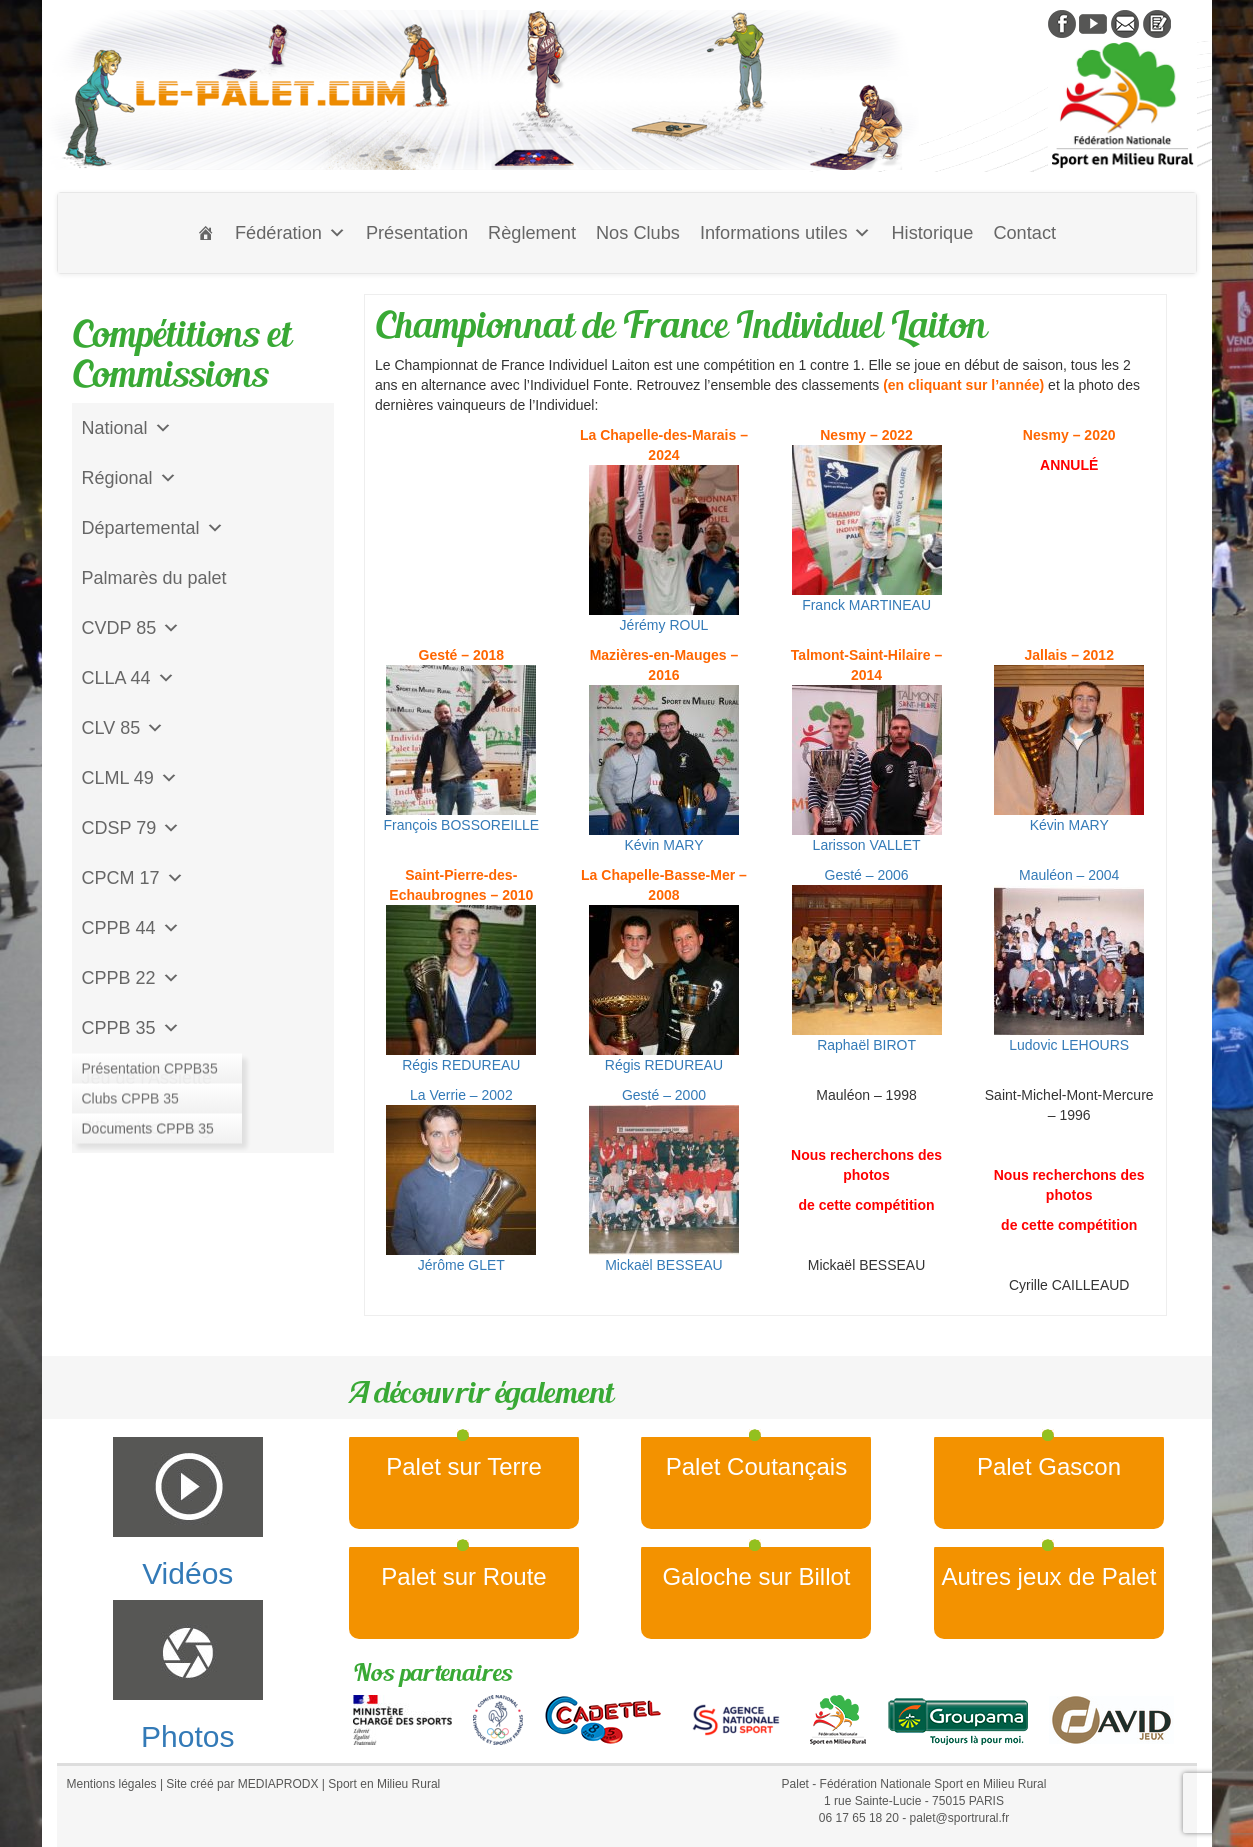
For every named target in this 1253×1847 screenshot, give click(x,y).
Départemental (153, 528)
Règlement (532, 233)
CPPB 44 (131, 928)
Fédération (290, 233)
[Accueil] (206, 233)
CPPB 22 (131, 978)
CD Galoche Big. (149, 1128)
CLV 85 (123, 728)
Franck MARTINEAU (867, 529)
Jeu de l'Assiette (147, 1078)
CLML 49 (130, 778)
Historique (932, 233)
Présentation (417, 233)
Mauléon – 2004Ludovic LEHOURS (1069, 960)
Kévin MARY (664, 769)
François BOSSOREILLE (462, 749)
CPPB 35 (131, 1028)
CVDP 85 (131, 628)
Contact (1024, 233)
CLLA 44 (128, 678)
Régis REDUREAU (461, 989)
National (127, 428)
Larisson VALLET (867, 769)
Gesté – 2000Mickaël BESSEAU (664, 1180)
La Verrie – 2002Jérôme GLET (461, 1180)
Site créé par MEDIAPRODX (242, 1784)
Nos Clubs (638, 233)
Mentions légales (112, 1784)
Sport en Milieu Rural (384, 1784)
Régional (129, 478)
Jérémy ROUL (664, 549)
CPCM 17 (133, 878)
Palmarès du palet (154, 578)
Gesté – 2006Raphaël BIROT (867, 960)
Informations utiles (786, 233)
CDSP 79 (131, 828)
